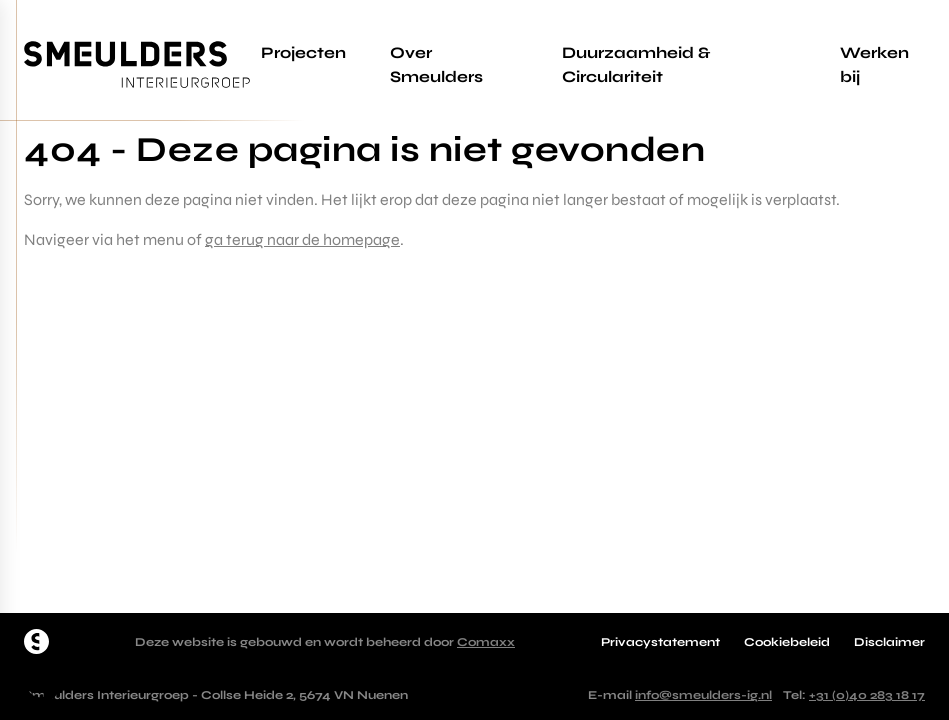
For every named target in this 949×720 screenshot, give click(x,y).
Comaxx (486, 642)
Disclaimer (889, 642)
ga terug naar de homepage (302, 239)
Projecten (303, 52)
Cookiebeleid (787, 642)
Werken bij (874, 64)
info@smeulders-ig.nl (703, 695)
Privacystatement (660, 642)
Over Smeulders (436, 64)
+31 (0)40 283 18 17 (867, 695)
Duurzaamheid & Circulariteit (636, 64)
